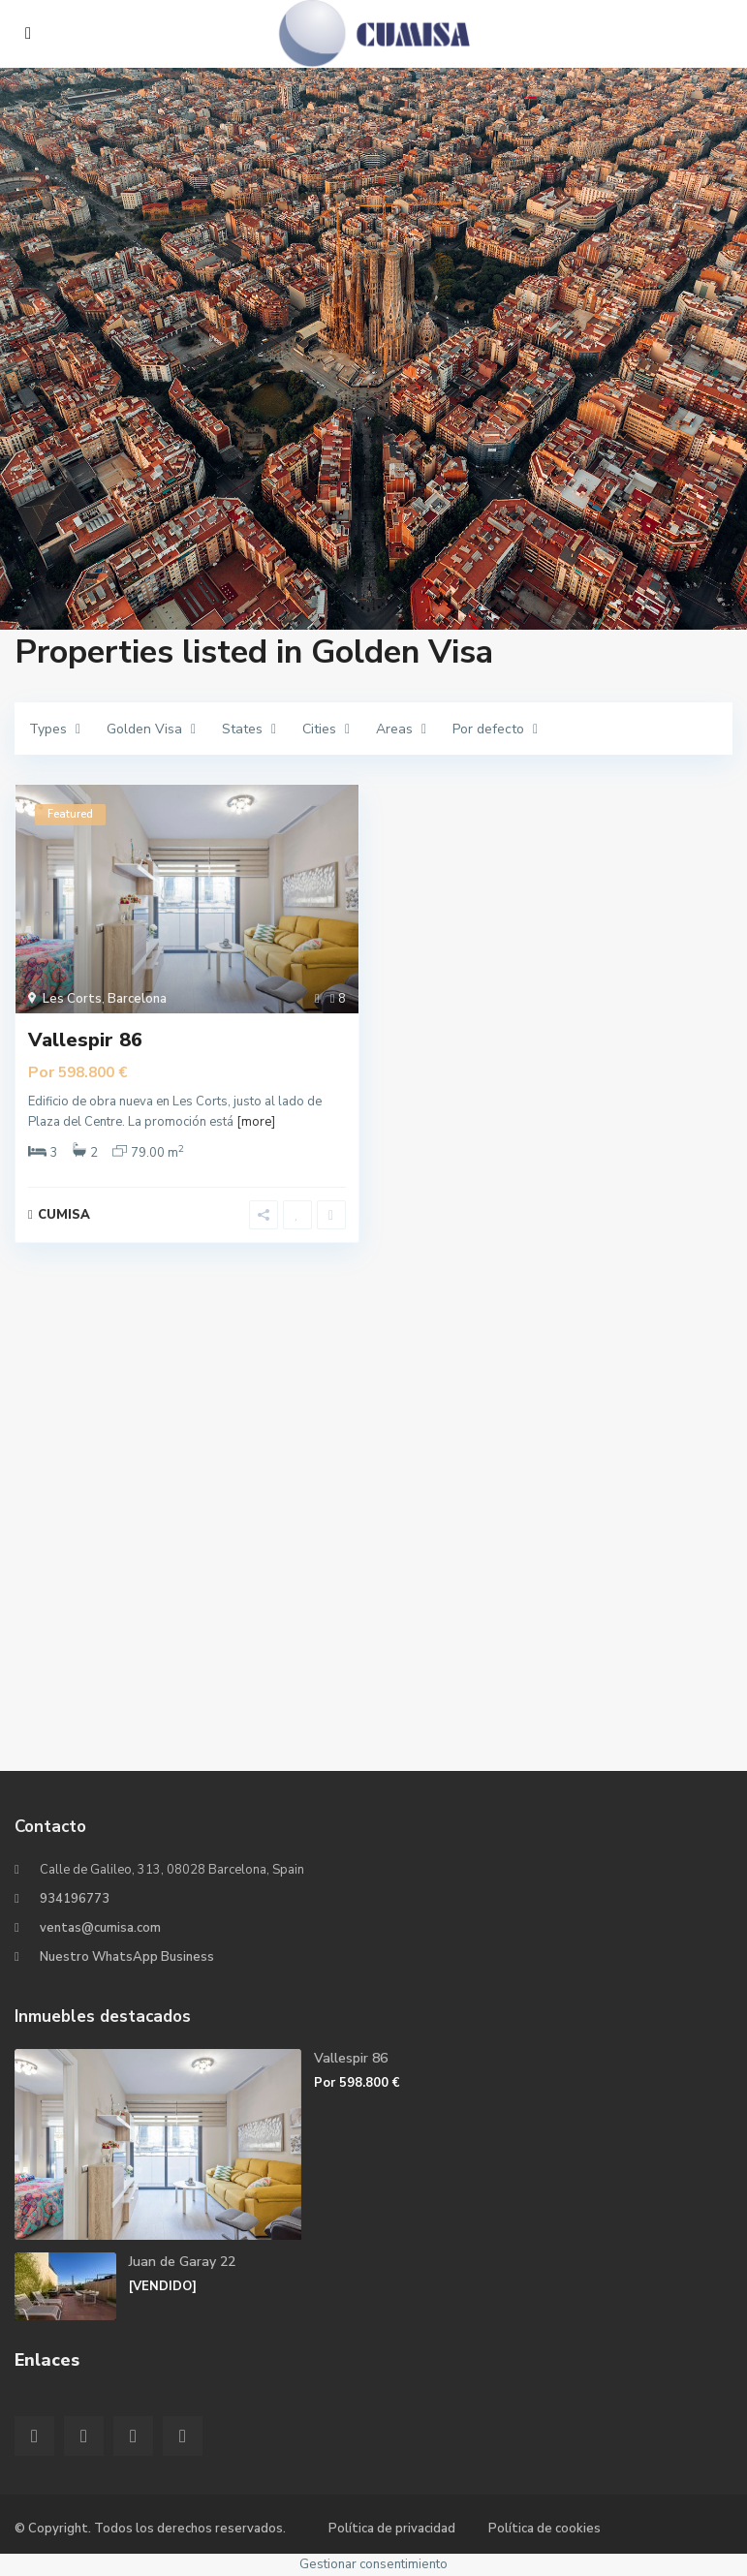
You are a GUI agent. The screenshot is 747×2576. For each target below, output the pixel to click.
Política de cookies (544, 2528)
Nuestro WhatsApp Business (127, 1957)
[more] (255, 1122)
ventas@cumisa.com (100, 1928)
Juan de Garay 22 (182, 2261)
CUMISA (64, 1215)
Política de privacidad (391, 2528)
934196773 (74, 1899)
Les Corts (72, 999)
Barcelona (137, 999)
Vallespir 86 (85, 1040)
